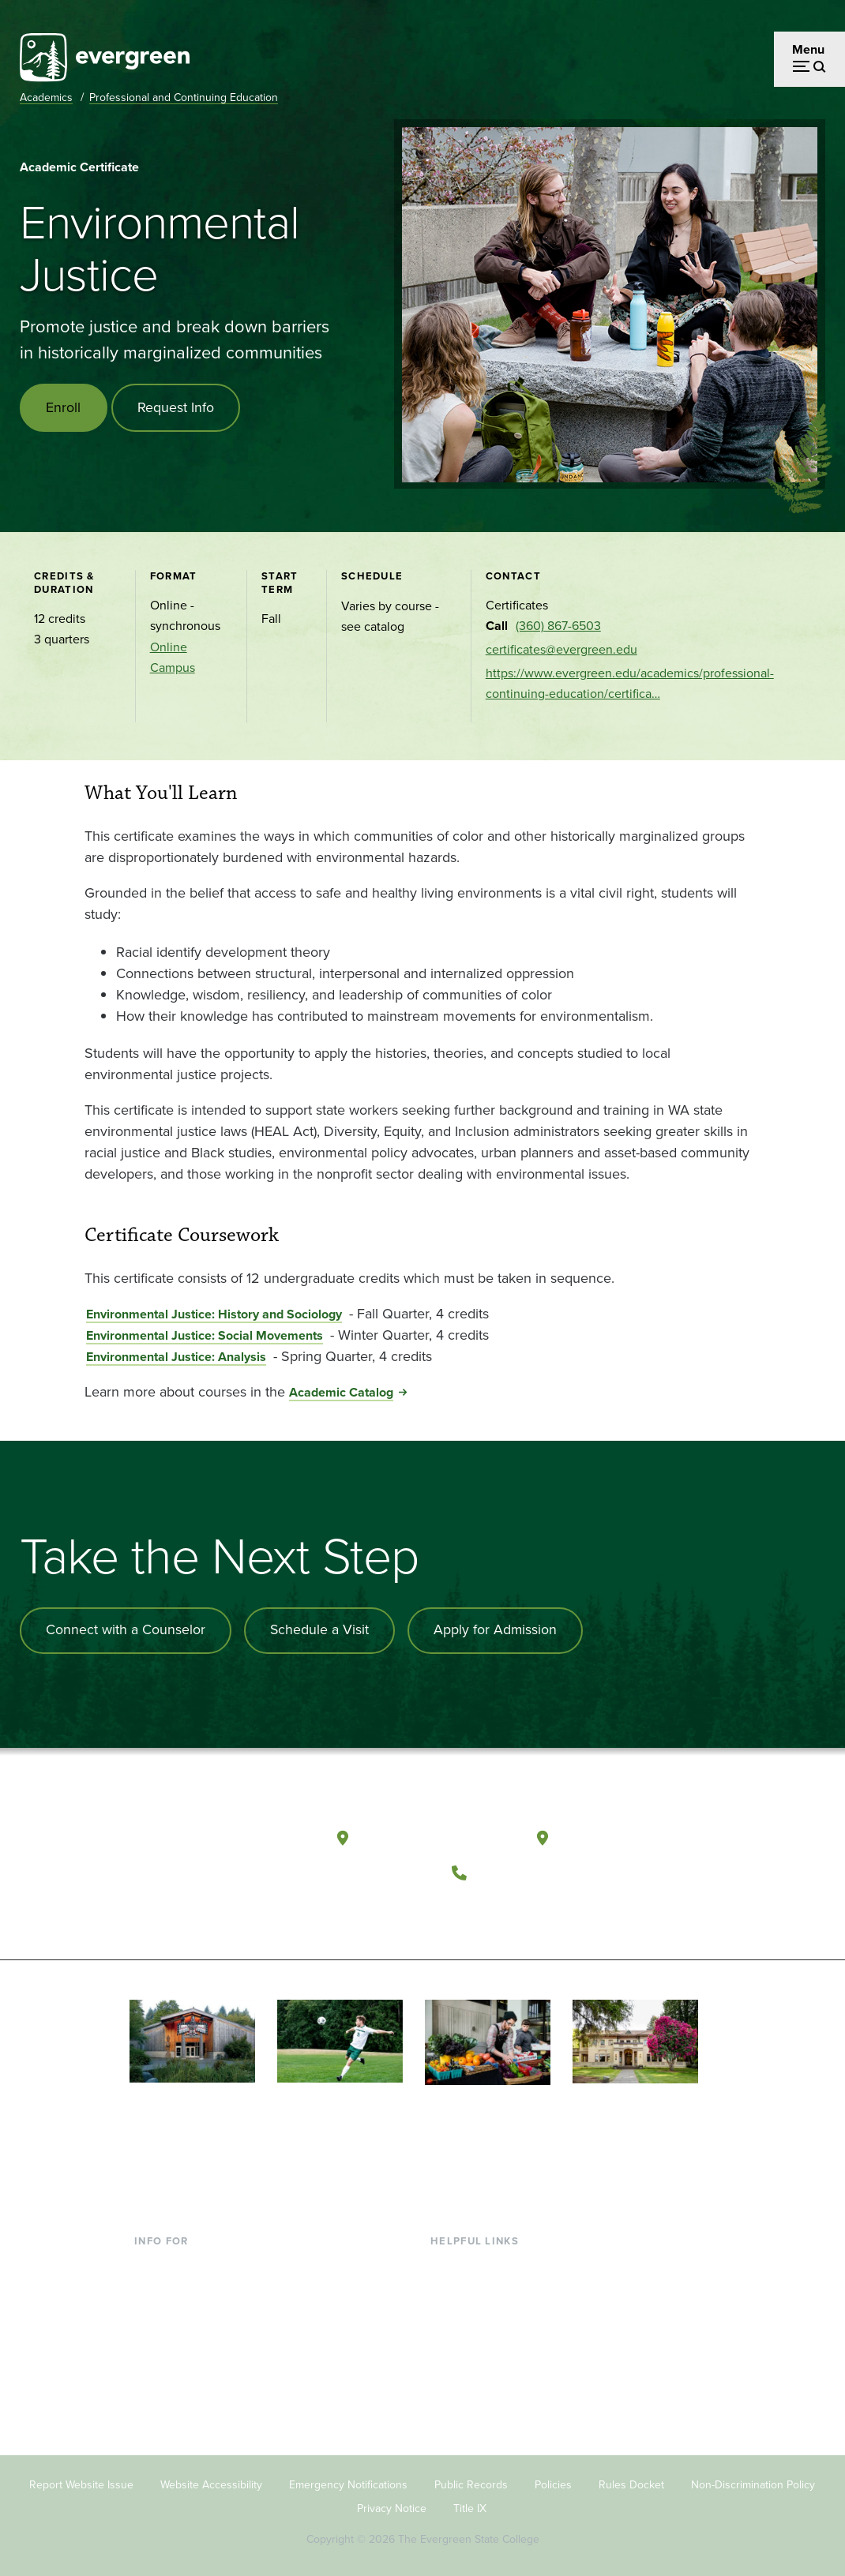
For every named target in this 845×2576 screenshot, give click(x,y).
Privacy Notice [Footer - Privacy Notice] (391, 2503)
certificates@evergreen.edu (561, 649)
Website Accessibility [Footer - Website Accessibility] (211, 2479)
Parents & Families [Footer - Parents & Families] (184, 2310)
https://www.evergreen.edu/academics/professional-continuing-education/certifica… (630, 683)
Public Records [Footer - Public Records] (471, 2479)
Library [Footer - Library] (449, 2259)
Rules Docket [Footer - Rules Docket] (631, 2479)
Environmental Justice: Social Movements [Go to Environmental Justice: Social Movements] (204, 1335)
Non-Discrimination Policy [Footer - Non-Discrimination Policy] (753, 2479)
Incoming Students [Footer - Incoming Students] (186, 2285)
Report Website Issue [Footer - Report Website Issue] (81, 2479)
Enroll (64, 407)
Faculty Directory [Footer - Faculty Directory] (477, 2285)
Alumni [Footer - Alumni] (154, 2387)
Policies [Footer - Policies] (553, 2479)
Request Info (177, 407)
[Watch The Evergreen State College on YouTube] (503, 1908)
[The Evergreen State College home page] (208, 1839)
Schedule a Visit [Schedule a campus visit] (321, 1630)
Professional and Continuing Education (183, 97)
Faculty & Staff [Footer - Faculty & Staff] (173, 2336)
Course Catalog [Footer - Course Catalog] (473, 2336)
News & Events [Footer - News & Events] (471, 2387)
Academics (46, 97)
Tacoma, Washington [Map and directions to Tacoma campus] (633, 1835)
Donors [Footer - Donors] (154, 2362)
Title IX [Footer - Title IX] (469, 2503)
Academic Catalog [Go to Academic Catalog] (341, 1392)
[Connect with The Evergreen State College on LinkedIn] (568, 1908)
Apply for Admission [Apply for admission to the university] (499, 1630)
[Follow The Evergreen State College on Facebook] (471, 1908)
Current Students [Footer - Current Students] (181, 2259)
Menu (808, 49)
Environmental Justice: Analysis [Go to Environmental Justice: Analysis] (176, 1357)
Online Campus (172, 657)
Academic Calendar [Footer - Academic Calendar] (484, 2362)
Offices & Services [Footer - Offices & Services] (480, 2310)
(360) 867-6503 (558, 626)
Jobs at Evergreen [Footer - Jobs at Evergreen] (480, 2413)
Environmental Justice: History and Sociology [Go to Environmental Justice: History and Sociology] (214, 1314)
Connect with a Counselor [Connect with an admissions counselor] (126, 1630)
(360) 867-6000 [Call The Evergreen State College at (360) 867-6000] (534, 1869)
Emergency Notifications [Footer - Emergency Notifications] (348, 2479)
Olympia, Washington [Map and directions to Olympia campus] (435, 1835)
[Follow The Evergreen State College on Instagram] (536, 1908)
